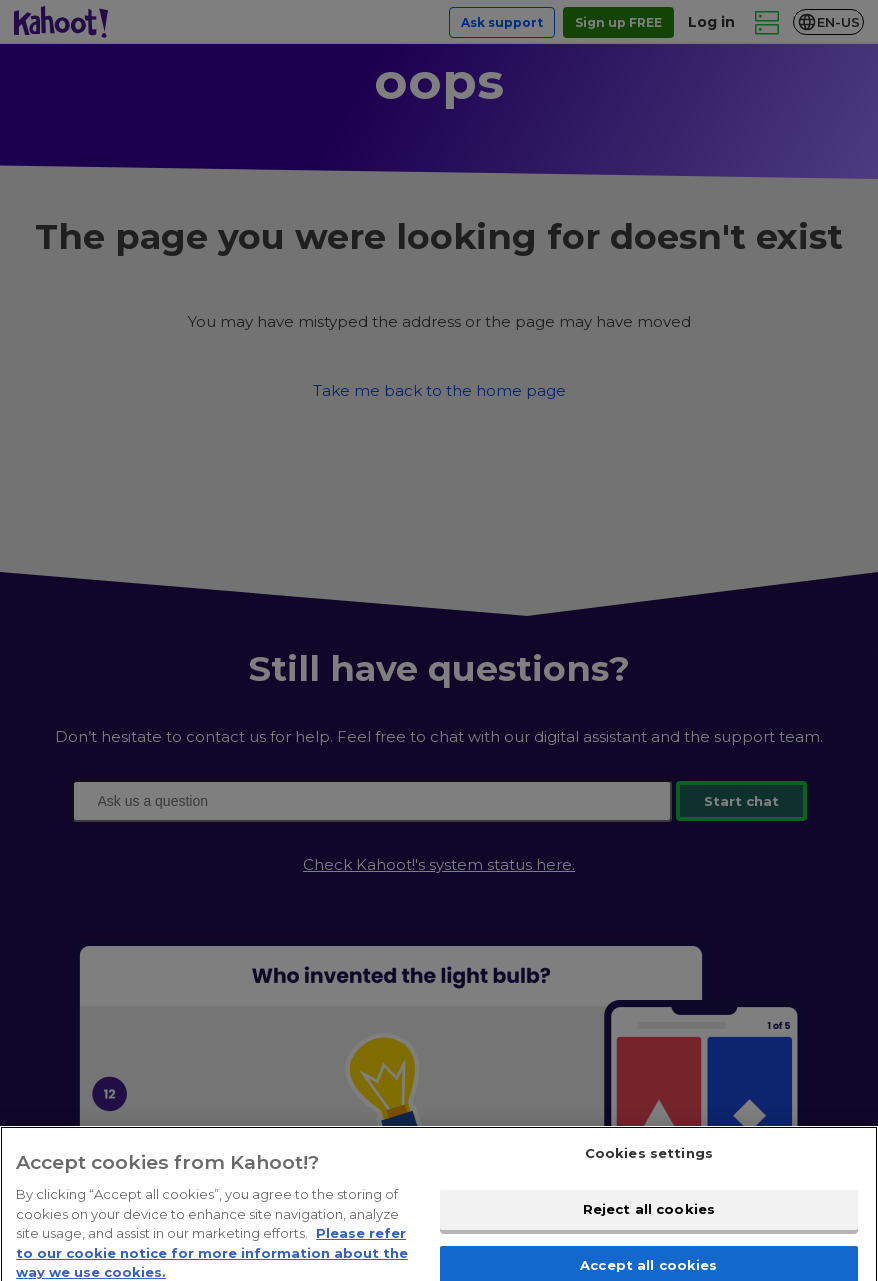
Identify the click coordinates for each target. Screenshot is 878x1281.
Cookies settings (649, 1166)
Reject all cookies (649, 1221)
